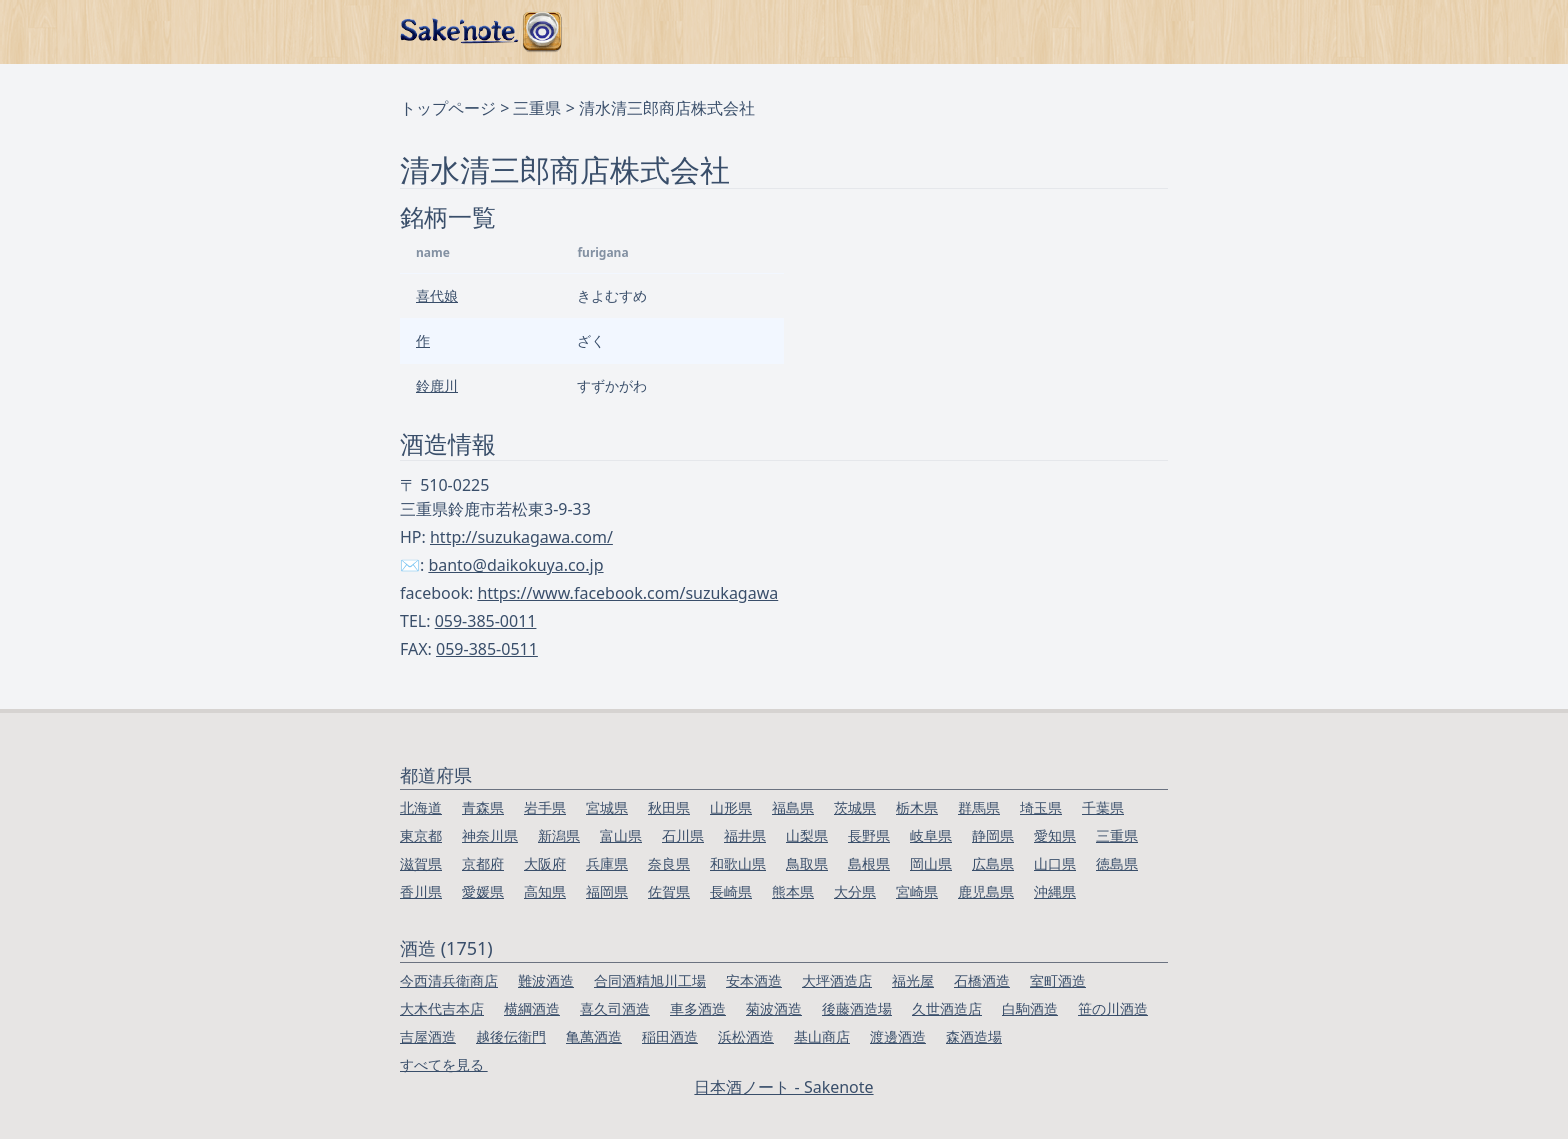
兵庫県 (607, 863)
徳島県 (1117, 863)
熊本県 (793, 891)
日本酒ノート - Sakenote (783, 1087)
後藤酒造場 (857, 1008)
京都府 (483, 863)
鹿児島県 (986, 891)
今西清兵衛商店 (449, 980)
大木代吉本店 (442, 1008)
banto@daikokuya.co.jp (515, 565)
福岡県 (607, 891)
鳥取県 (807, 863)
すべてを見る (444, 1064)
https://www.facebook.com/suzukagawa (627, 593)
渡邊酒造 (898, 1036)
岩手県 (545, 807)
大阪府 (545, 863)
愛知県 (1055, 835)
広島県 (993, 863)
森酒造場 (974, 1036)
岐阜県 (931, 835)
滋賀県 (421, 863)
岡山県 (931, 863)
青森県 (483, 807)
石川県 (683, 835)
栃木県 (917, 807)
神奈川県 (490, 835)
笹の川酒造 (1113, 1008)
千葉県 (1103, 807)
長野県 (869, 835)
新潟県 (559, 835)
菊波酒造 (774, 1008)
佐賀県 (669, 891)
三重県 (537, 108)
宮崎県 (917, 891)
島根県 (869, 863)
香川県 (421, 891)
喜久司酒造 (615, 1008)
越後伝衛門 (511, 1036)
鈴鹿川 (437, 385)
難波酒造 (546, 980)
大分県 (855, 891)
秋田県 (669, 807)
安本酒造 (754, 980)
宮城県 (607, 807)
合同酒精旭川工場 (650, 980)
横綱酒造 (532, 1008)
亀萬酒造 (594, 1036)
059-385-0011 (486, 621)
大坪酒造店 (837, 980)
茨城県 (855, 807)
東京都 (421, 835)
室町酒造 (1058, 980)
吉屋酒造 (428, 1036)
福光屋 (913, 980)
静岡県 (993, 835)
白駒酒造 (1030, 1008)
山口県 (1055, 863)
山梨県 (807, 835)
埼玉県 (1041, 807)
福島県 (793, 807)
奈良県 (669, 863)
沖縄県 (1055, 891)
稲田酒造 (670, 1036)
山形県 (731, 807)
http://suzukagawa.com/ (521, 537)
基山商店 (822, 1036)
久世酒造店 (947, 1008)
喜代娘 (437, 295)
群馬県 (979, 807)
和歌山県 (738, 863)
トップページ (448, 108)
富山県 (621, 835)
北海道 (421, 807)
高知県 (545, 891)
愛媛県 (483, 891)
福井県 (745, 835)
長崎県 (731, 891)
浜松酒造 (746, 1036)
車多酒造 (698, 1008)
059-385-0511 (487, 649)
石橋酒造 (982, 980)
